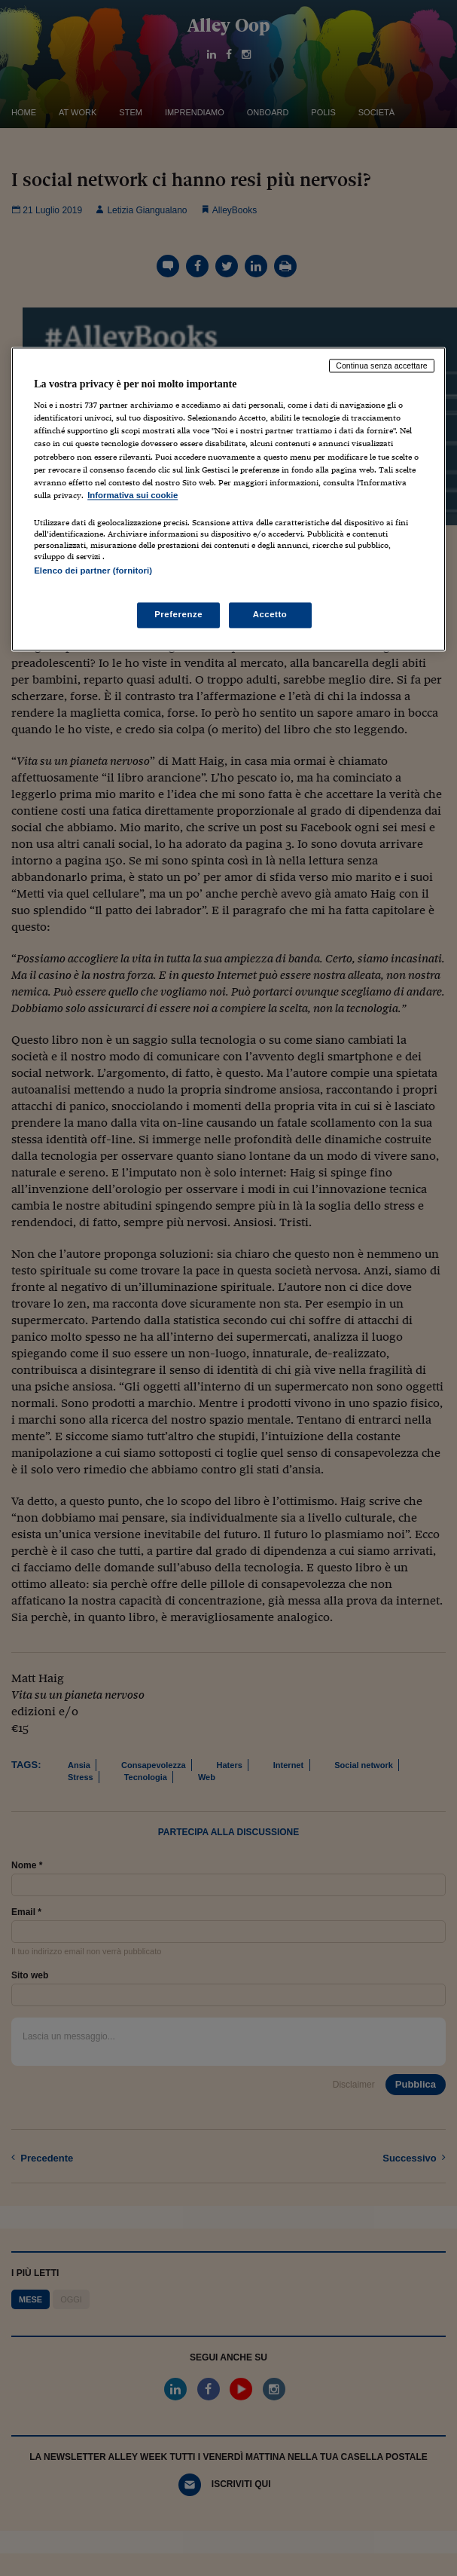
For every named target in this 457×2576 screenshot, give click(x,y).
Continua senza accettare (382, 365)
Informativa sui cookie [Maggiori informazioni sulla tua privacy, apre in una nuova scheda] (132, 495)
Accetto (270, 615)
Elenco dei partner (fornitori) (93, 570)
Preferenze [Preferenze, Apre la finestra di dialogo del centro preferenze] (178, 615)
